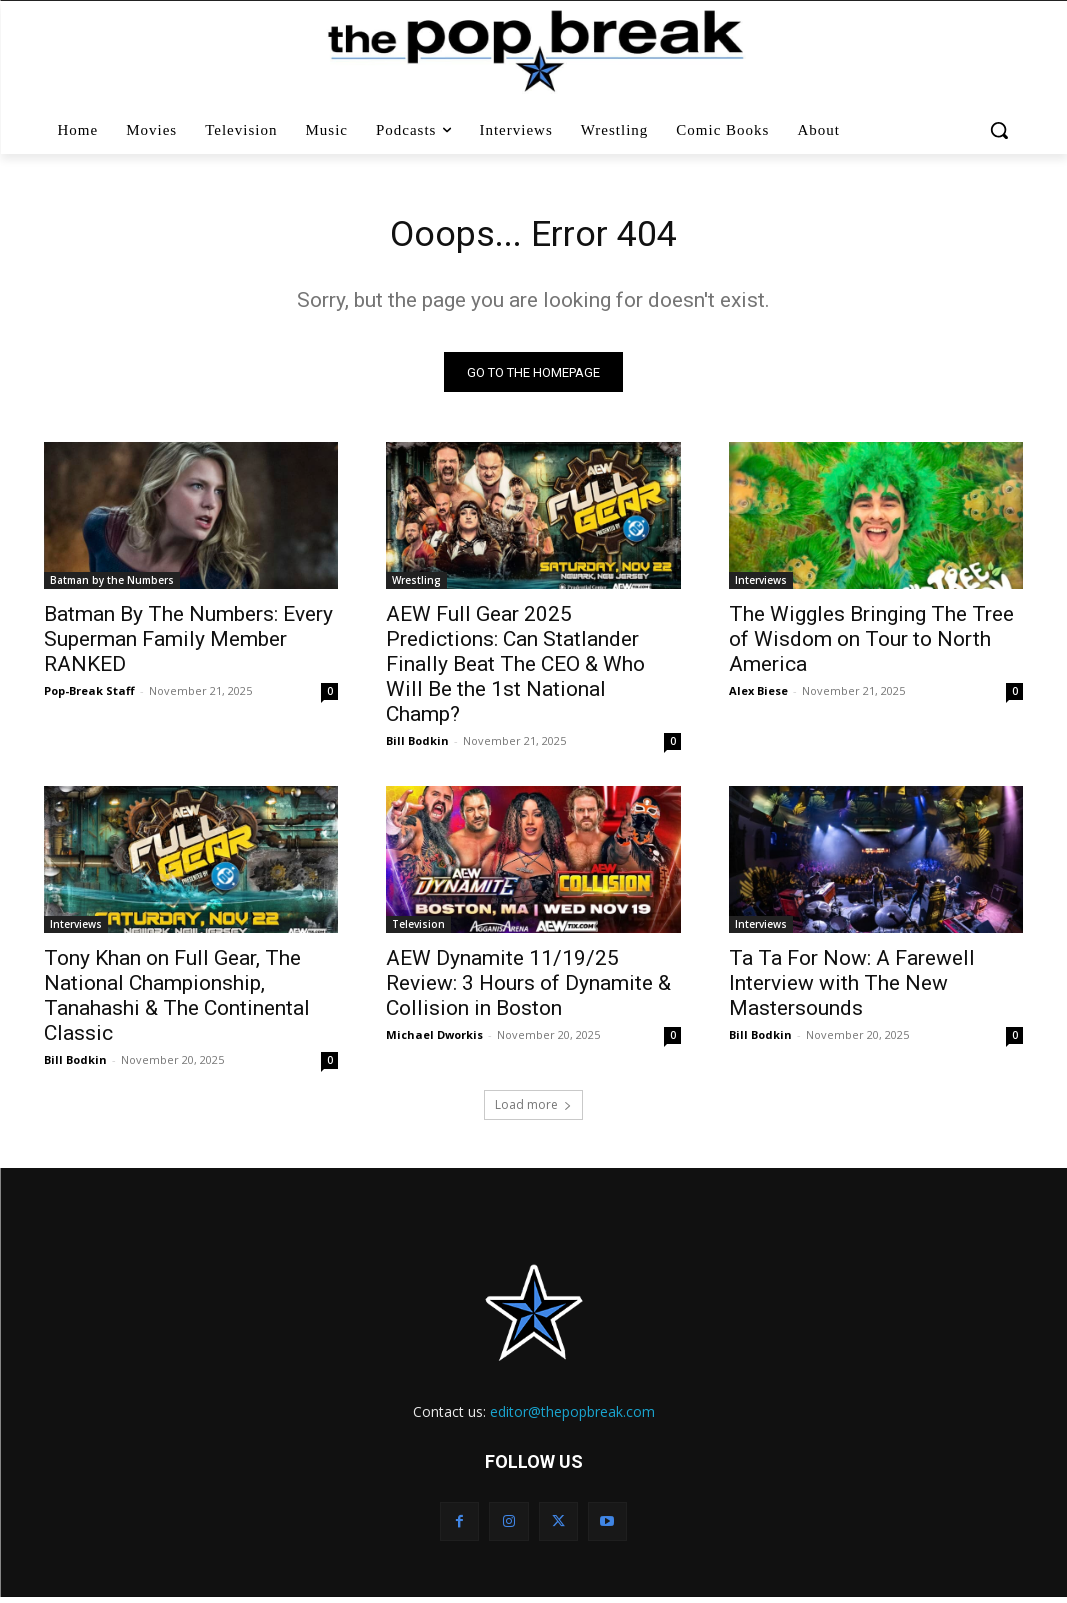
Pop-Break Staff (89, 696)
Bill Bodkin (417, 746)
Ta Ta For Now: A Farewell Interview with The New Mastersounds (852, 990)
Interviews (761, 586)
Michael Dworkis (434, 1041)
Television (418, 931)
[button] (999, 130)
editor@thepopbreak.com (572, 1417)
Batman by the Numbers (112, 586)
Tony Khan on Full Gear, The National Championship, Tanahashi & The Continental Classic (177, 1002)
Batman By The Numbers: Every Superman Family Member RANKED (188, 645)
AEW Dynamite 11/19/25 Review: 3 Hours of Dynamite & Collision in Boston (528, 990)
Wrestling (416, 586)
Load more (533, 1110)
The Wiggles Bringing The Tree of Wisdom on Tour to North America (871, 645)
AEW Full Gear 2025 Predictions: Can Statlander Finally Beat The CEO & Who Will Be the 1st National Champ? (515, 670)
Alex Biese (758, 696)
